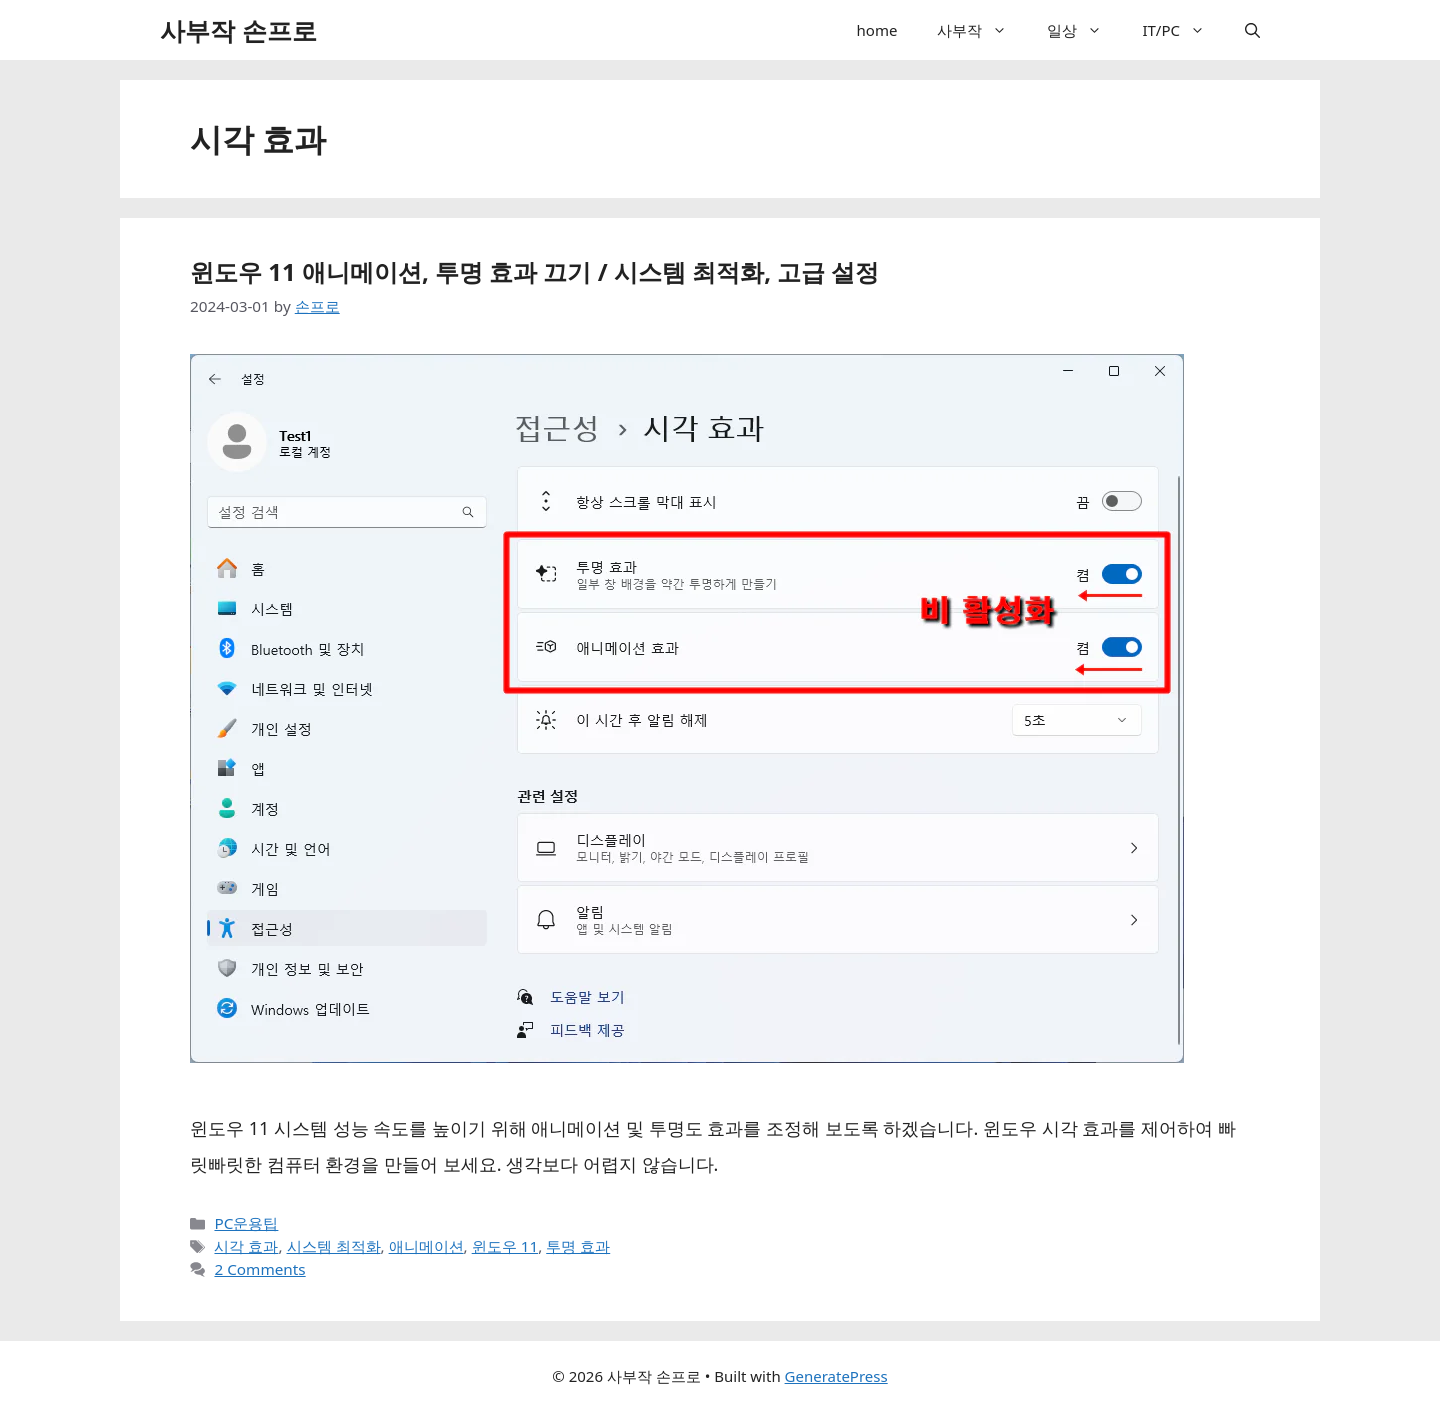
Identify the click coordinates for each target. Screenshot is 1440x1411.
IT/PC (1183, 30)
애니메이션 (426, 1246)
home (877, 30)
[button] (1004, 30)
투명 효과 (578, 1246)
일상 (1084, 30)
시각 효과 (246, 1246)
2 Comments (259, 1269)
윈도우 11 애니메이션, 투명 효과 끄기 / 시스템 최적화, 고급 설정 (535, 271)
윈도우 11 (505, 1246)
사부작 (982, 30)
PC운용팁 (246, 1223)
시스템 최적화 (334, 1246)
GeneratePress (836, 1376)
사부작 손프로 (238, 30)
